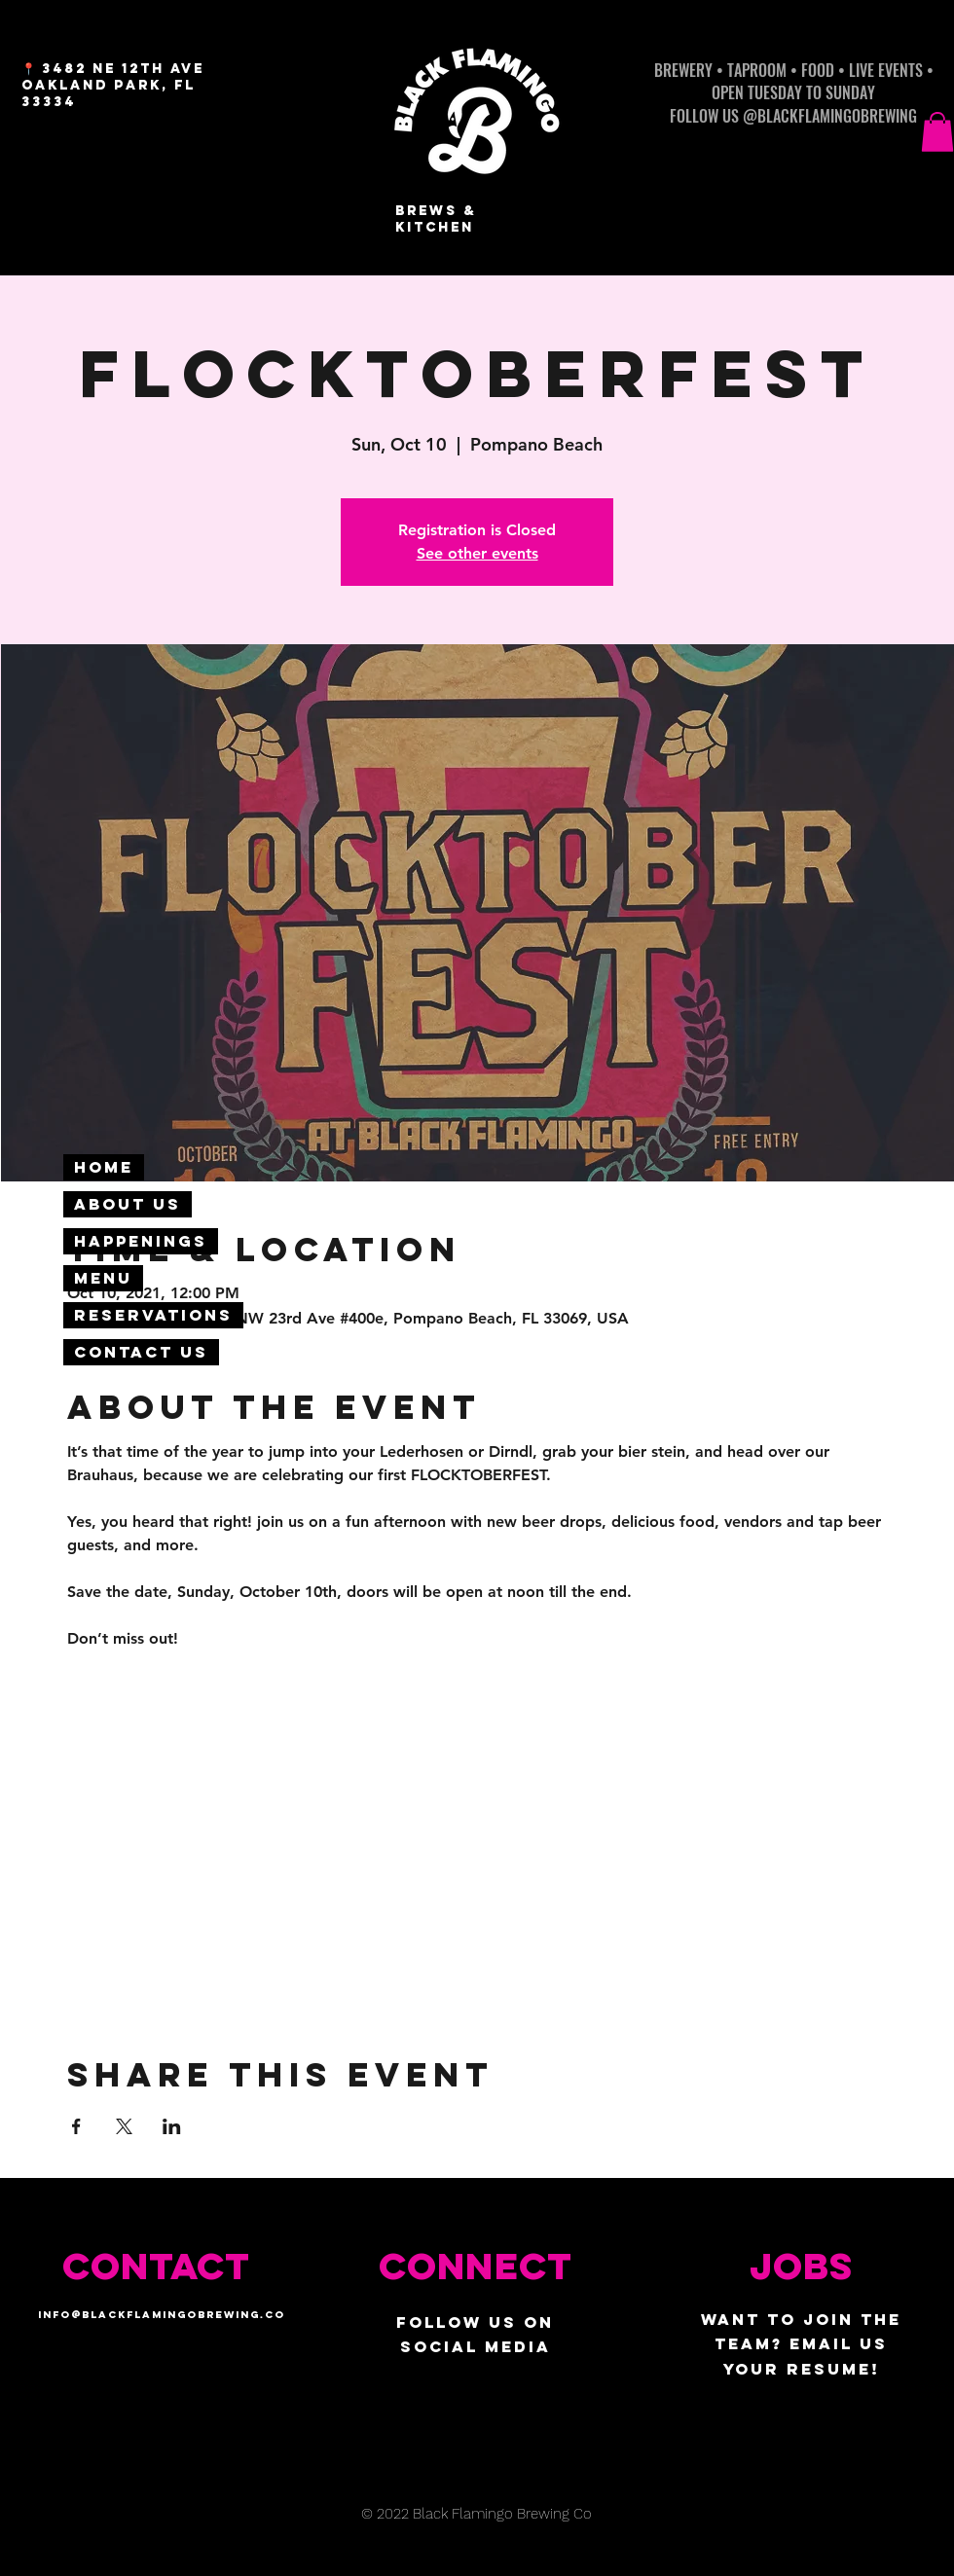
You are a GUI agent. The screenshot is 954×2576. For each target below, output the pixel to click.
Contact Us (141, 1351)
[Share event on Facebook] (76, 2126)
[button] (937, 132)
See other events (477, 553)
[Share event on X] (124, 2126)
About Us (127, 1204)
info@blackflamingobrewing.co (161, 2314)
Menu (103, 1278)
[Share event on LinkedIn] (172, 2126)
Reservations (153, 1314)
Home (103, 1167)
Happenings (140, 1241)
